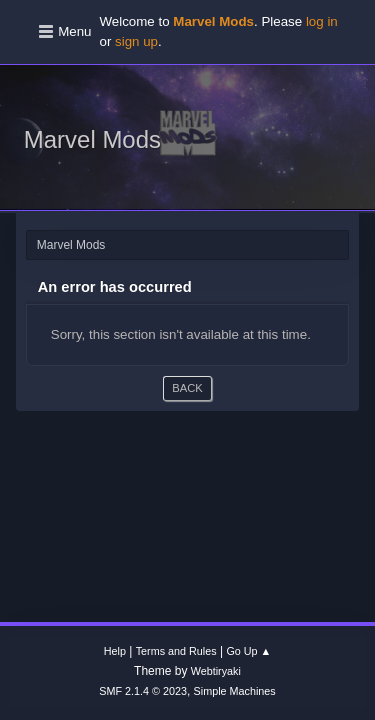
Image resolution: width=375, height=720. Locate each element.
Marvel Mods (92, 139)
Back (187, 388)
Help (115, 651)
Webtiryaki (216, 671)
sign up (136, 41)
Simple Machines (235, 691)
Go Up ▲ (248, 651)
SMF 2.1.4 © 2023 (143, 691)
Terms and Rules (176, 651)
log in (322, 21)
